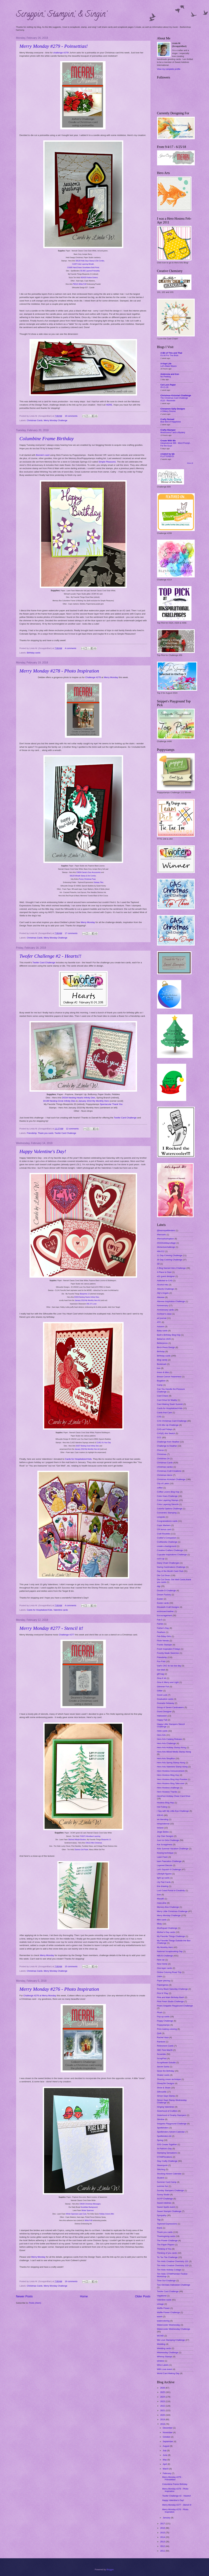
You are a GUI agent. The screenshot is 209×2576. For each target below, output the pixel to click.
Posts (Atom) (35, 2303)
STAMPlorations (164, 2157)
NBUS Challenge (165, 1955)
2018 (162, 2424)
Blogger (110, 2569)
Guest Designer (164, 1711)
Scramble (161, 2054)
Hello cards (162, 1731)
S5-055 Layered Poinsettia (90, 271)
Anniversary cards (165, 1310)
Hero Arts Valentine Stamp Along (172, 1766)
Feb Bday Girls (164, 1636)
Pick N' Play (162, 1993)
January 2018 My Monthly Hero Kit (87, 1300)
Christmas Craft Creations (169, 1471)
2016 (162, 2528)
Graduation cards (165, 1699)
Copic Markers (164, 1525)
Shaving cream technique (169, 2079)
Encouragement (164, 1615)
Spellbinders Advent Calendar (171, 2132)
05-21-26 (164, 387)
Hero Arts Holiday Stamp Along (171, 1747)
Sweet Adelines (164, 2203)
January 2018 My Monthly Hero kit (87, 1449)
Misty (159, 1924)
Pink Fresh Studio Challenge (170, 2001)
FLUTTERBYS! (167, 456)
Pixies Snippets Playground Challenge (175, 2005)
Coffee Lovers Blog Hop (168, 1492)
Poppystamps (163, 2025)
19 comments (71, 416)
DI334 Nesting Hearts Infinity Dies (78, 1097)
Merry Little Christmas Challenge (172, 1911)
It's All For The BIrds (169, 355)
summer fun (162, 2186)
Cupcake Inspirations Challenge (172, 1554)
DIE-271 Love (92, 1304)
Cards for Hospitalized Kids (78, 1459)
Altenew (161, 1297)
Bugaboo (161, 1380)
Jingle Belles (163, 1832)
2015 (162, 2532)
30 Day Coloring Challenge (169, 1259)
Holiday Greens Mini (106, 2214)
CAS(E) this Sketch (166, 1433)
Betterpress (162, 1343)
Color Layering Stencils (168, 1504)
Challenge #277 (66, 1634)
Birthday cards (33, 652)
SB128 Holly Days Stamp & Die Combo (90, 261)
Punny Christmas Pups (87, 879)
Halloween (162, 1716)
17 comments (71, 933)
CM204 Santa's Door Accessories (88, 872)
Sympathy (161, 2215)
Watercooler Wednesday (168, 2325)
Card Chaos (162, 1396)
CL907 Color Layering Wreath (83, 264)
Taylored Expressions (167, 2224)
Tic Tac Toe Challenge (167, 2257)
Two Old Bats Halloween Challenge (173, 2285)
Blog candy (162, 1360)
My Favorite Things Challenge (171, 1936)
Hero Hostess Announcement (170, 1771)
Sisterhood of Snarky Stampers (171, 2115)
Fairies (160, 1624)
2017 (162, 2523)
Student (160, 2178)
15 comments (71, 1966)
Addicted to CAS (164, 1280)
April (165, 2464)
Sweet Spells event (166, 2207)
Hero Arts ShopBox (166, 1758)
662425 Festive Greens (89, 277)
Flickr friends (163, 1640)
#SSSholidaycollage (166, 1243)
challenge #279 (60, 52)
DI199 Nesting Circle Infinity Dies (59, 1101)
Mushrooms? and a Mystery (172, 432)
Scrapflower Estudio (166, 2062)
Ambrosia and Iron (169, 374)
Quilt (159, 2033)
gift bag (160, 1674)
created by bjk (167, 454)
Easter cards (163, 1603)
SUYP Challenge (165, 2198)
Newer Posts (24, 2296)
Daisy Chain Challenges (168, 1563)
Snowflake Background (89, 2207)
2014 (162, 2537)
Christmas (162, 1454)
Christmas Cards (35, 420)
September (168, 2441)
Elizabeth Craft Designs (168, 1607)
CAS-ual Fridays (164, 1429)
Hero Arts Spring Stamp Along (171, 1762)
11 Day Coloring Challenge (169, 1255)
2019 (162, 2419)
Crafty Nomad (167, 419)
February (167, 2473)
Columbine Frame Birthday (47, 438)
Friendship (32, 1133)
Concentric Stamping (167, 1512)
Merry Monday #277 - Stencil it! (51, 1628)
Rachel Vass (163, 2037)
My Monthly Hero (165, 1947)
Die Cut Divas (163, 1575)
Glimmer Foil (163, 1686)
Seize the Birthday (165, 2071)
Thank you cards (45, 1133)
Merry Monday (111, 677)
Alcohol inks (162, 1284)
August (166, 2446)
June (165, 2455)
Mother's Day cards (166, 1932)
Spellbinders (163, 2127)
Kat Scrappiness (164, 1844)
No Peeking (165, 376)
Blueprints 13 (84, 1294)
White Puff (89, 2220)
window (160, 2361)
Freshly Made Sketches (168, 1653)
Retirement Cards (165, 2046)
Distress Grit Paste (81, 1849)
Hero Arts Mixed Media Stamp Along (174, 1751)
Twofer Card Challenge (43, 962)
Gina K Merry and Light (168, 1682)
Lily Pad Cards (164, 1882)
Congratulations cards (167, 1521)
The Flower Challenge (167, 2240)
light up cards (163, 1878)
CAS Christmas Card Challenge (172, 1421)
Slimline (160, 2119)
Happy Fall (162, 1720)
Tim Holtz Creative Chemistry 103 (173, 2265)
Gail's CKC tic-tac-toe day (169, 1665)
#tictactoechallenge (166, 1247)
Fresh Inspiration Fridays (168, 1649)
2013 (162, 2541)
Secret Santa (163, 2066)
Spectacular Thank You (111, 1104)
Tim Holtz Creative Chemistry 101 (173, 2261)
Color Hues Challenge (167, 1496)
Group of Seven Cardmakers (170, 1707)
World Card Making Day (168, 2373)
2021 (162, 2410)
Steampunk (162, 2165)
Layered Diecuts (164, 1865)
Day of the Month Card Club (170, 1571)
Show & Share (163, 2087)
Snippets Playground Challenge (172, 2123)
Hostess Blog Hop (165, 1802)
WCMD (160, 2335)
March (166, 2468)
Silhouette (161, 2092)
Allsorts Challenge (165, 1289)
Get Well (161, 1670)
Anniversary (162, 1305)
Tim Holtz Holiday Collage (169, 2269)
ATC (159, 1322)
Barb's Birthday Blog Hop (168, 1335)
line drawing (162, 1886)
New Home (162, 1964)
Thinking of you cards (167, 2253)
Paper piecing (163, 1980)
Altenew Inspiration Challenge (171, 1301)
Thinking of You (164, 2249)
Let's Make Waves (168, 366)
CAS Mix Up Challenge (168, 1425)
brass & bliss (163, 1372)
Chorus (160, 1450)
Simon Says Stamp (166, 2096)
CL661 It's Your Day (103, 1442)
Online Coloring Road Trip (169, 1972)
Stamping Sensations (167, 2153)
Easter (160, 1599)
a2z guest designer (166, 1276)
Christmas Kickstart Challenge (175, 395)
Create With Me (168, 440)
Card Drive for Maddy (167, 1400)
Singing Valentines (165, 2107)
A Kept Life (165, 363)
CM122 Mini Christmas (93, 1843)
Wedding (161, 2344)
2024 (162, 2397)
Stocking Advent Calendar (169, 2173)
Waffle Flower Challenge (168, 2312)
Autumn (160, 1326)
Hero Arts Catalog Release (169, 1739)
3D (158, 1264)
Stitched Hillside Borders (77, 1839)
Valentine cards (60, 1610)
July (165, 2450)
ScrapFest (162, 2058)
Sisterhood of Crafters (167, 2111)
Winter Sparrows (88, 2210)
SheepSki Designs (165, 2083)
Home (84, 2296)
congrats (161, 1517)
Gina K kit (161, 1678)
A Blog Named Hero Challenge (171, 1268)
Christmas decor (164, 1475)
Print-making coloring (167, 2029)
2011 (162, 2551)
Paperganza (162, 1985)
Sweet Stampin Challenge (169, 2211)
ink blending (162, 1819)
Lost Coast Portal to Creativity (171, 1890)
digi (158, 1586)
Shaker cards (163, 2075)
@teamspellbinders (166, 1230)
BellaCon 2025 (164, 1339)
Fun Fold (161, 1661)
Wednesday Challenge (167, 2352)
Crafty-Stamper (168, 430)
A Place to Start (164, 1272)
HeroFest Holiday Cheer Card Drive (173, 1796)
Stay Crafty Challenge (167, 2161)
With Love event (164, 2369)
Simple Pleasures (107, 462)
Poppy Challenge (165, 2021)
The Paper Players (166, 2244)
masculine (162, 1903)
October (167, 2437)
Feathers (161, 1632)
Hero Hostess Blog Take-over (170, 1783)
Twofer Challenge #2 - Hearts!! (50, 956)
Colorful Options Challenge (169, 1508)
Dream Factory (164, 1594)
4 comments (70, 648)
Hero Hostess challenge (168, 1787)
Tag (158, 2219)
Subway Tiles (98, 882)
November (168, 2432)
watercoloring (163, 2321)
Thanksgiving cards (166, 2236)
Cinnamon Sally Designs (172, 408)
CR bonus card (164, 1529)
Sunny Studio (163, 2194)
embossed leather (165, 1611)
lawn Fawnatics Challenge (169, 1861)
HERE (109, 405)
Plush (159, 2012)
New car (161, 1960)
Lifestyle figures (164, 1873)
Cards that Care (164, 1412)
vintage (160, 2304)
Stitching (161, 2169)
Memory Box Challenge (168, 1907)
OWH (159, 1976)
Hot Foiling (162, 1807)
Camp (160, 1385)
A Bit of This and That (171, 353)
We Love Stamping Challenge (171, 2340)
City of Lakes (163, 1483)
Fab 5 (159, 1619)
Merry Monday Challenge (55, 420)
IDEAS (160, 1815)
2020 (162, 2415)
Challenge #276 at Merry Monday (39, 1995)
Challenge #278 (93, 677)
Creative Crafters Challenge (170, 1550)
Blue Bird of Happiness (170, 422)
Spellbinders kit (164, 2136)
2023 (162, 2401)
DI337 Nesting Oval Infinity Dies (87, 1446)
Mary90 (160, 1898)
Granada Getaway (165, 1703)
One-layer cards (164, 1968)
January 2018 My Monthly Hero (93, 1101)
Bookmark (162, 1364)
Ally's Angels (163, 1293)
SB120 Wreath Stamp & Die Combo (83, 876)
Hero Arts (161, 1735)
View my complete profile (168, 69)
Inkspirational (163, 1823)
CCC (159, 1437)
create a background (166, 1546)
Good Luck (162, 1695)
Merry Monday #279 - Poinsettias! (54, 46)
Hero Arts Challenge (166, 1743)
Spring (160, 2140)
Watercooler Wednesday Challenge (173, 2329)
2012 (162, 2546)
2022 (162, 2406)
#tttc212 (161, 1251)
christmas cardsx (165, 1467)
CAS (159, 1416)
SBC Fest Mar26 (165, 2050)
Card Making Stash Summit (170, 1404)
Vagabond (162, 2295)
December (168, 2428)
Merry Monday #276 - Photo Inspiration (59, 1989)
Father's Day (163, 1628)
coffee (160, 1487)
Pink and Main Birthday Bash (170, 1997)
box (158, 1368)
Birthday (161, 1351)
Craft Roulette (163, 1533)
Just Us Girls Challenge (168, 1840)
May (165, 2459)
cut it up (160, 1558)
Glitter (160, 1690)
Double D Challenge (166, 1590)
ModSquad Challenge (167, 1928)
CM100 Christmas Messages (89, 2204)
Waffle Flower (163, 2308)
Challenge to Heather (167, 1446)
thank (159, 2228)
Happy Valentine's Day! (43, 1151)
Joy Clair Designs (165, 1836)
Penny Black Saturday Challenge (172, 1989)
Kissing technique (165, 1853)
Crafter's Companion (166, 1538)
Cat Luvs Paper (168, 385)
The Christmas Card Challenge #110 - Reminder (174, 399)
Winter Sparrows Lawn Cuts (76, 2214)
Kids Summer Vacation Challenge (173, 1848)
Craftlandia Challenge (167, 1542)
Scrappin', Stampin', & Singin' (61, 15)
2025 (162, 2392)
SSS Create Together (167, 2144)
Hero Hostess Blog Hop (168, 1775)
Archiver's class (164, 1314)
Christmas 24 (163, 1458)
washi (159, 2316)
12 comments (72, 1128)
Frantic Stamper (164, 1644)
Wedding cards (164, 2348)
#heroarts (161, 1234)
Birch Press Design (166, 1347)
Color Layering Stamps (168, 1500)
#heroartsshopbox (165, 1238)
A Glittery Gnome (168, 411)
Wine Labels (163, 2365)
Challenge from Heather (168, 1442)
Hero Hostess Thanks (167, 1792)
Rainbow (161, 2041)
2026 (162, 2388)
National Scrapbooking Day (170, 1951)
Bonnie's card (42, 455)
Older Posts (142, 2296)
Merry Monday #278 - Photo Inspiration (59, 670)
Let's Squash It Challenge (169, 1869)
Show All (190, 463)
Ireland (160, 1828)
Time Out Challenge (166, 2280)
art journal (161, 1318)
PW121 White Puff (80, 284)
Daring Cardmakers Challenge (171, 1567)
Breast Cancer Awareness (169, 1376)
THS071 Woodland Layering (90, 1836)
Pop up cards (163, 2016)
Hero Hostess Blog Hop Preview (172, 1779)
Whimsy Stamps (164, 2356)
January (167, 2517)
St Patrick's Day (164, 2148)
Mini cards (162, 1919)
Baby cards (162, 1330)
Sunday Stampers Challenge (170, 2190)
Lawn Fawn (162, 1857)
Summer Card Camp (166, 2182)
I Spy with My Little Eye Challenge (173, 1811)
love (159, 1894)
